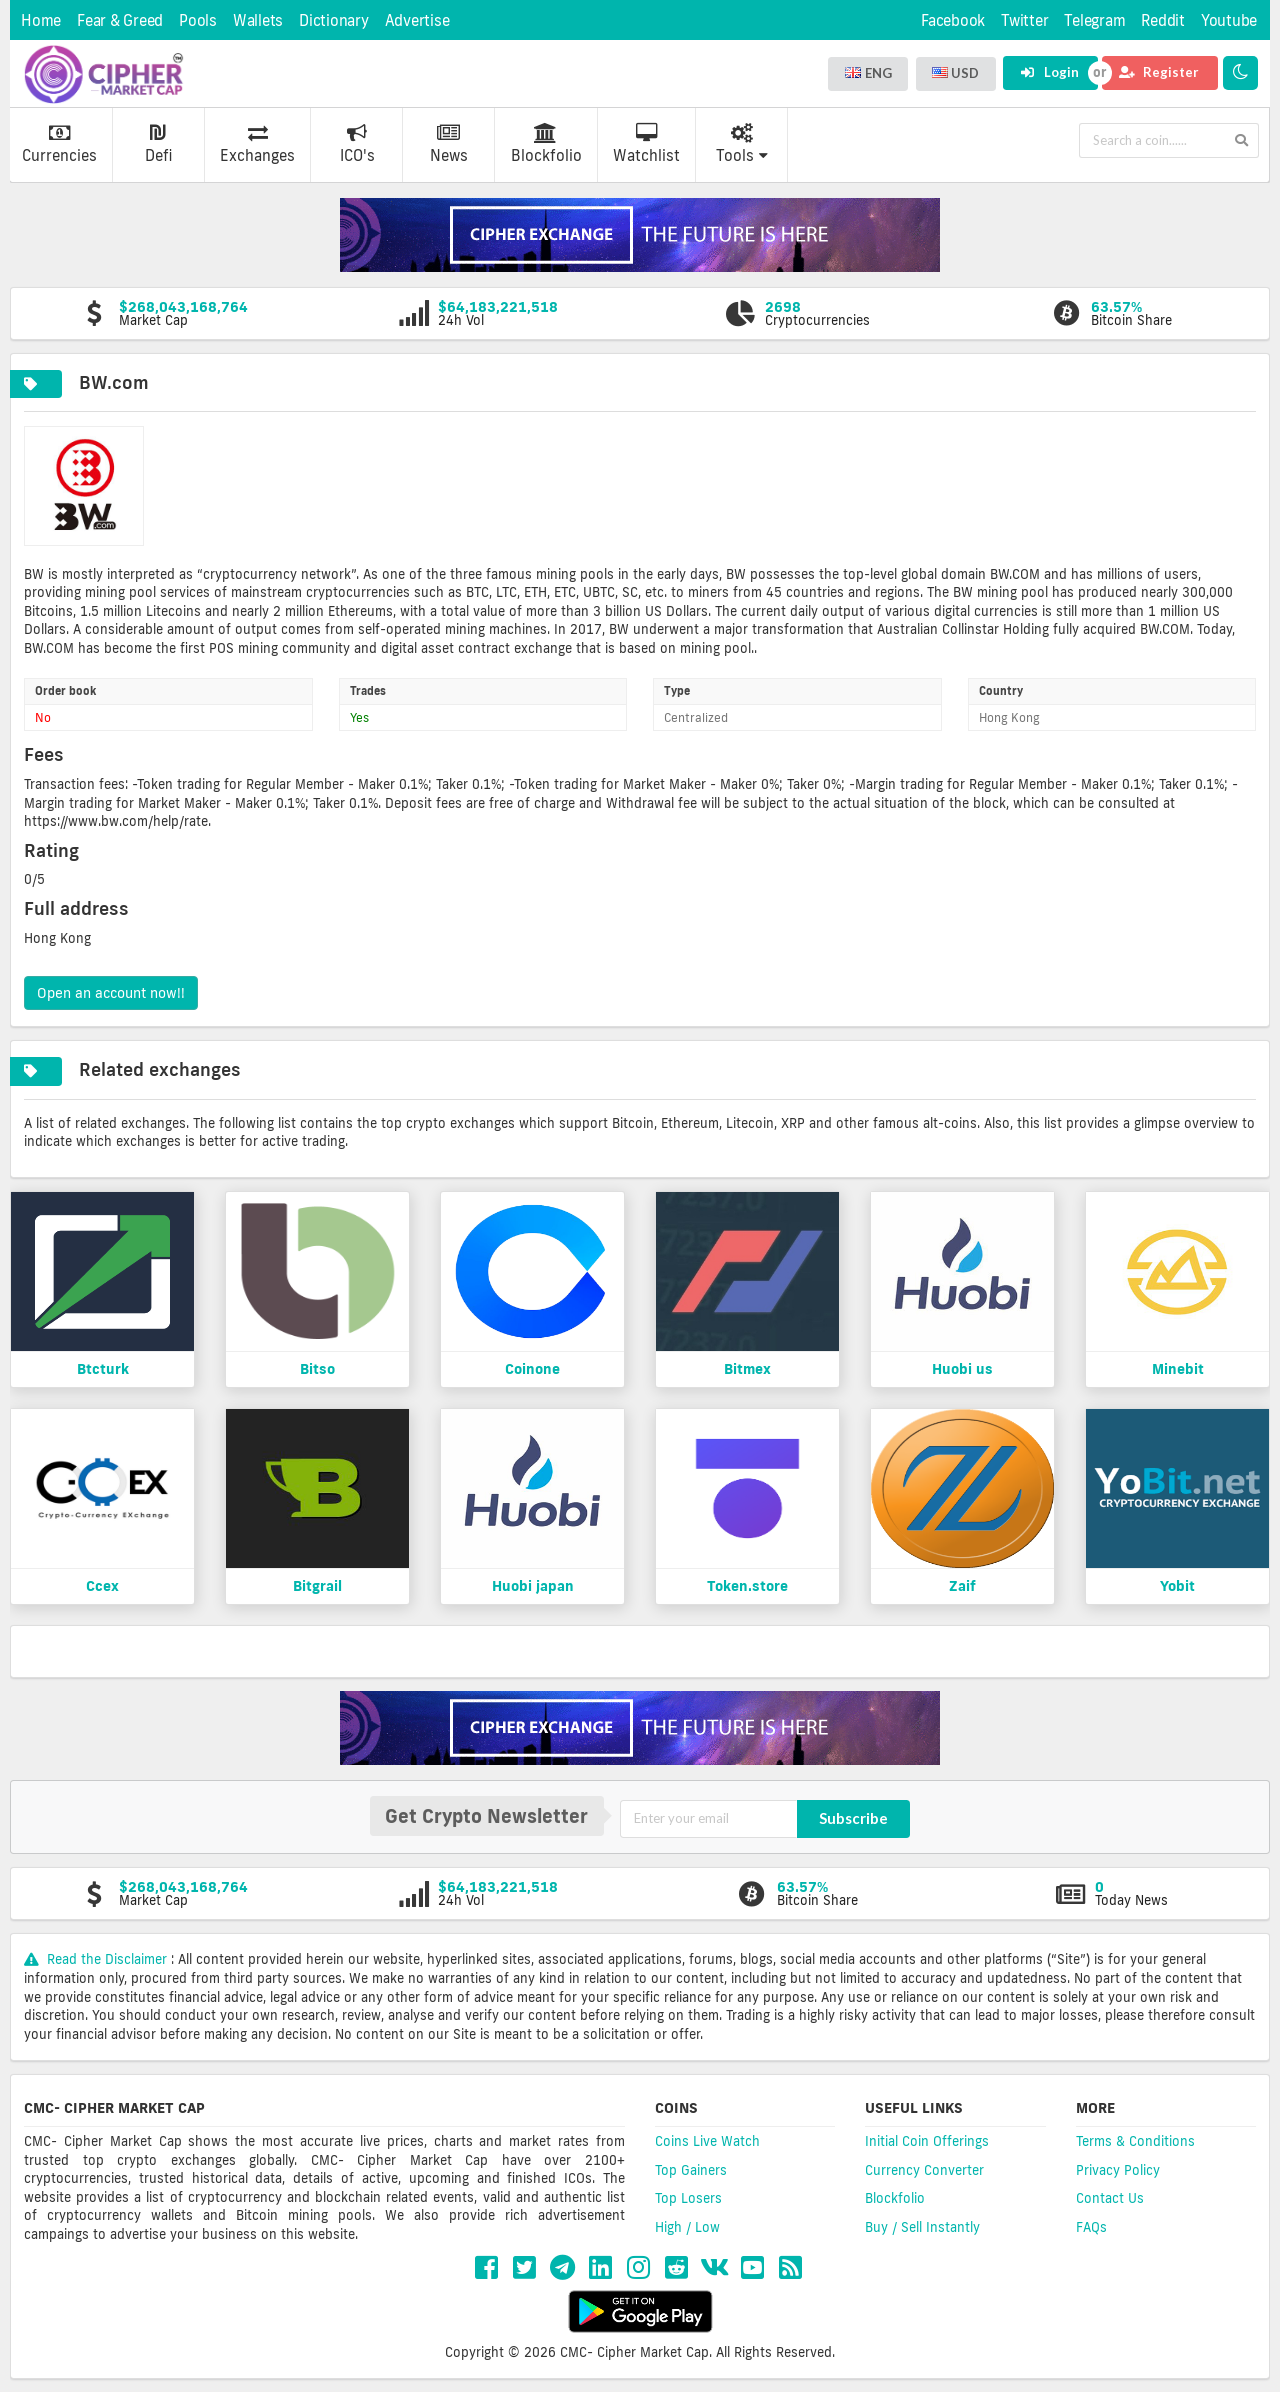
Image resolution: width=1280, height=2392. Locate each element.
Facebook (953, 20)
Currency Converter (924, 2170)
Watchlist (646, 144)
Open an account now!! (111, 993)
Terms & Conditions (1135, 2141)
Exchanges (257, 144)
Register (1159, 72)
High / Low (687, 2227)
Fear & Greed (120, 20)
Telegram (1094, 20)
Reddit (1163, 20)
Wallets (258, 20)
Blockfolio (546, 144)
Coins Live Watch (707, 2141)
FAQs (1091, 2227)
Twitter (1024, 20)
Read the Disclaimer (97, 1959)
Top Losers (688, 2198)
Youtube (1229, 20)
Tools (742, 144)
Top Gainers (691, 2170)
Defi (158, 144)
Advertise (417, 20)
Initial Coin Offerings (927, 2141)
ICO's (357, 144)
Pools (198, 20)
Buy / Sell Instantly (922, 2227)
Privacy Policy (1118, 2170)
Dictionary (334, 20)
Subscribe (853, 1818)
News (449, 144)
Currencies (59, 144)
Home (41, 20)
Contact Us (1110, 2198)
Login (1049, 72)
